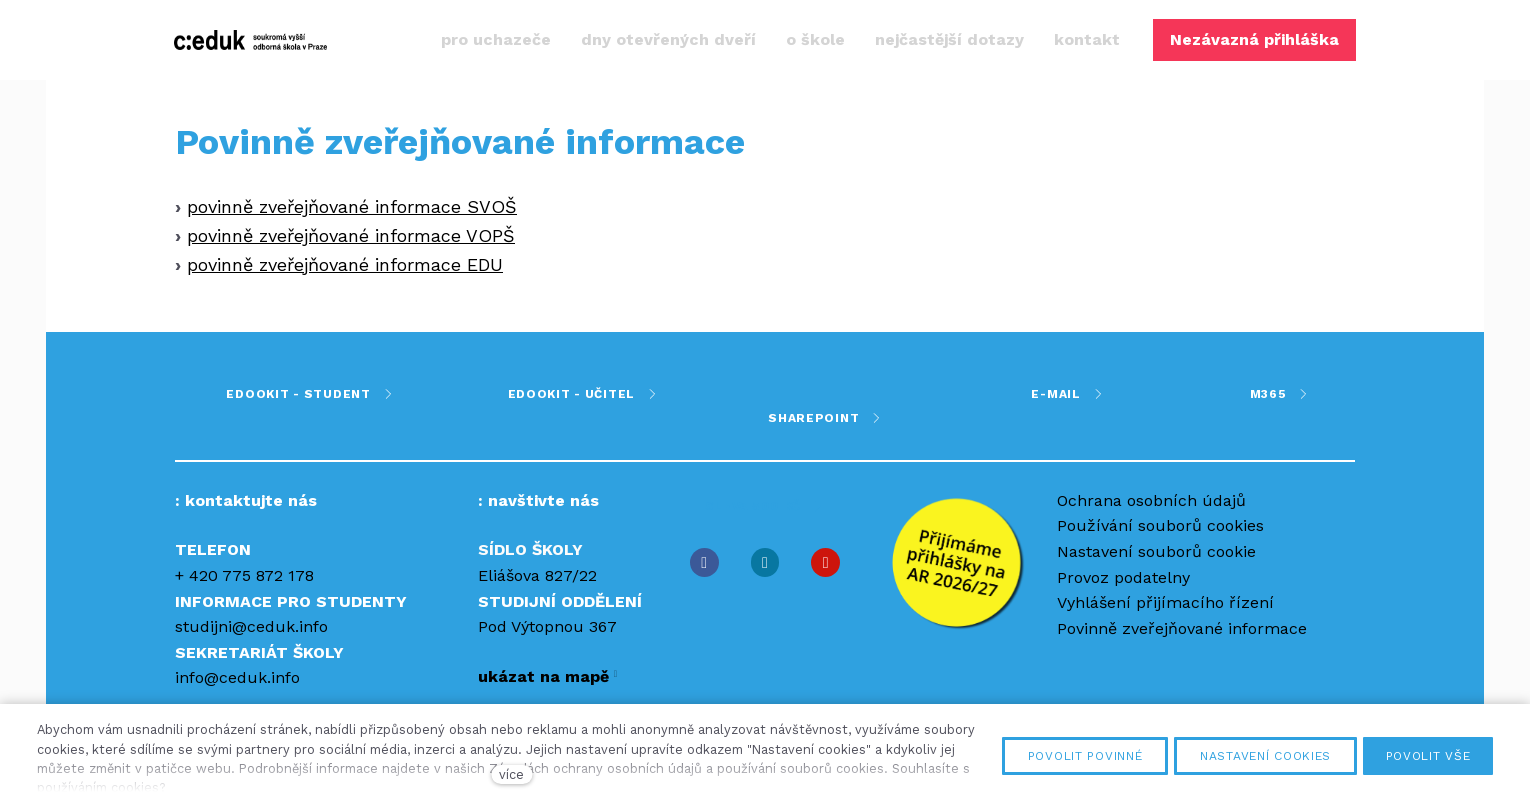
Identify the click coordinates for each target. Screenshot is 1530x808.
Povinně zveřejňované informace (1182, 628)
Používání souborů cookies (1160, 525)
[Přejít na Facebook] (704, 562)
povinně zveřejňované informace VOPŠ (351, 239)
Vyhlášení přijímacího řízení (1165, 602)
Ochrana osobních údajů (1151, 500)
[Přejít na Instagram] (765, 562)
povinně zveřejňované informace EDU (345, 268)
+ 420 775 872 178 (244, 575)
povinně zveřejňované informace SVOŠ (352, 210)
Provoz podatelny (1123, 577)
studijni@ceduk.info (251, 626)
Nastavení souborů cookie (1156, 551)
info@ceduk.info (237, 677)
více (511, 774)
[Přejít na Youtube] (825, 562)
